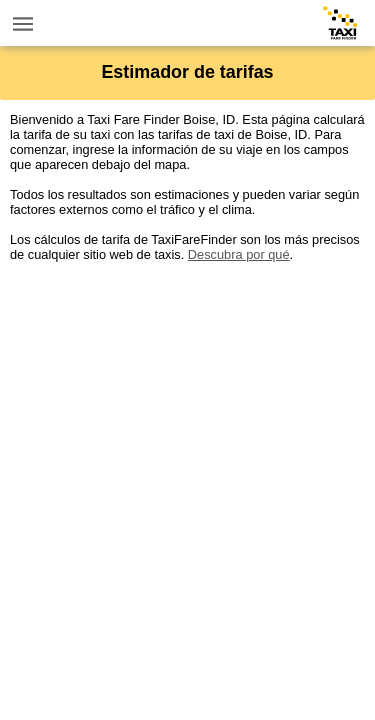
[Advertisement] (187, 449)
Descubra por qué (239, 254)
